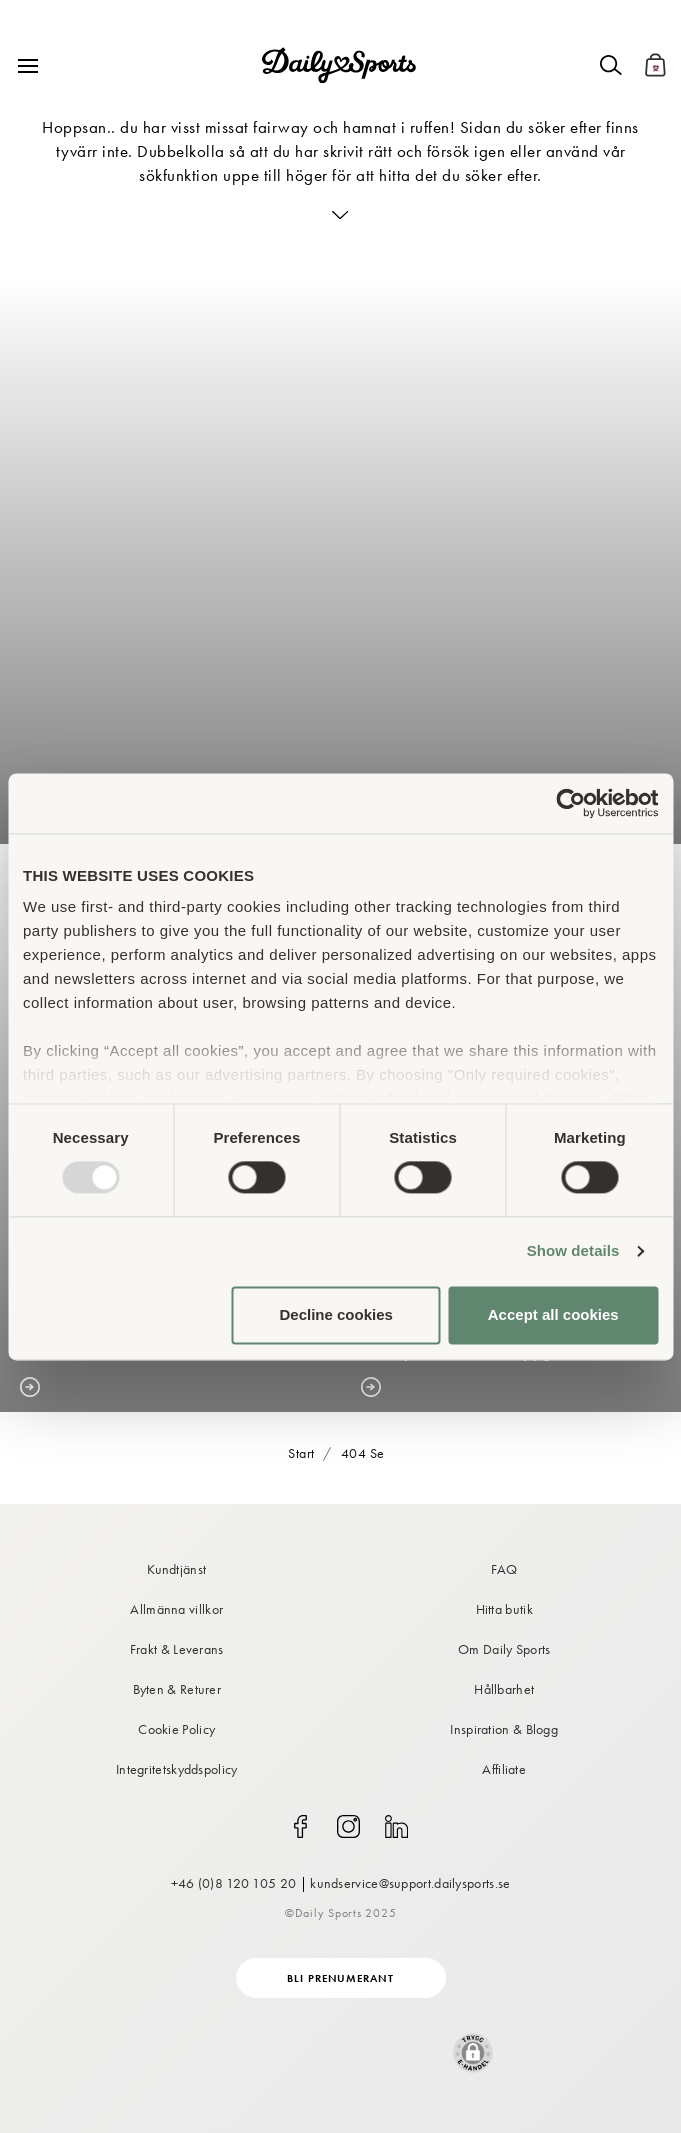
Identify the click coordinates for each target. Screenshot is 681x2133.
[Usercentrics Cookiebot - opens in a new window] (570, 803)
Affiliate (504, 1769)
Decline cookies (335, 1314)
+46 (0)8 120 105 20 (234, 1883)
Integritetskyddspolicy (177, 1769)
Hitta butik (504, 1609)
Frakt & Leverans (177, 1649)
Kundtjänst (176, 1569)
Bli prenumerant (340, 1978)
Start (301, 1453)
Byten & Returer (177, 1689)
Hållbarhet (504, 1689)
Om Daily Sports (504, 1649)
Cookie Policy (176, 1729)
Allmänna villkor (176, 1609)
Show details (573, 1251)
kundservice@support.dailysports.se (410, 1883)
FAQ (504, 1569)
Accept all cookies (553, 1314)
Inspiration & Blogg (504, 1729)
